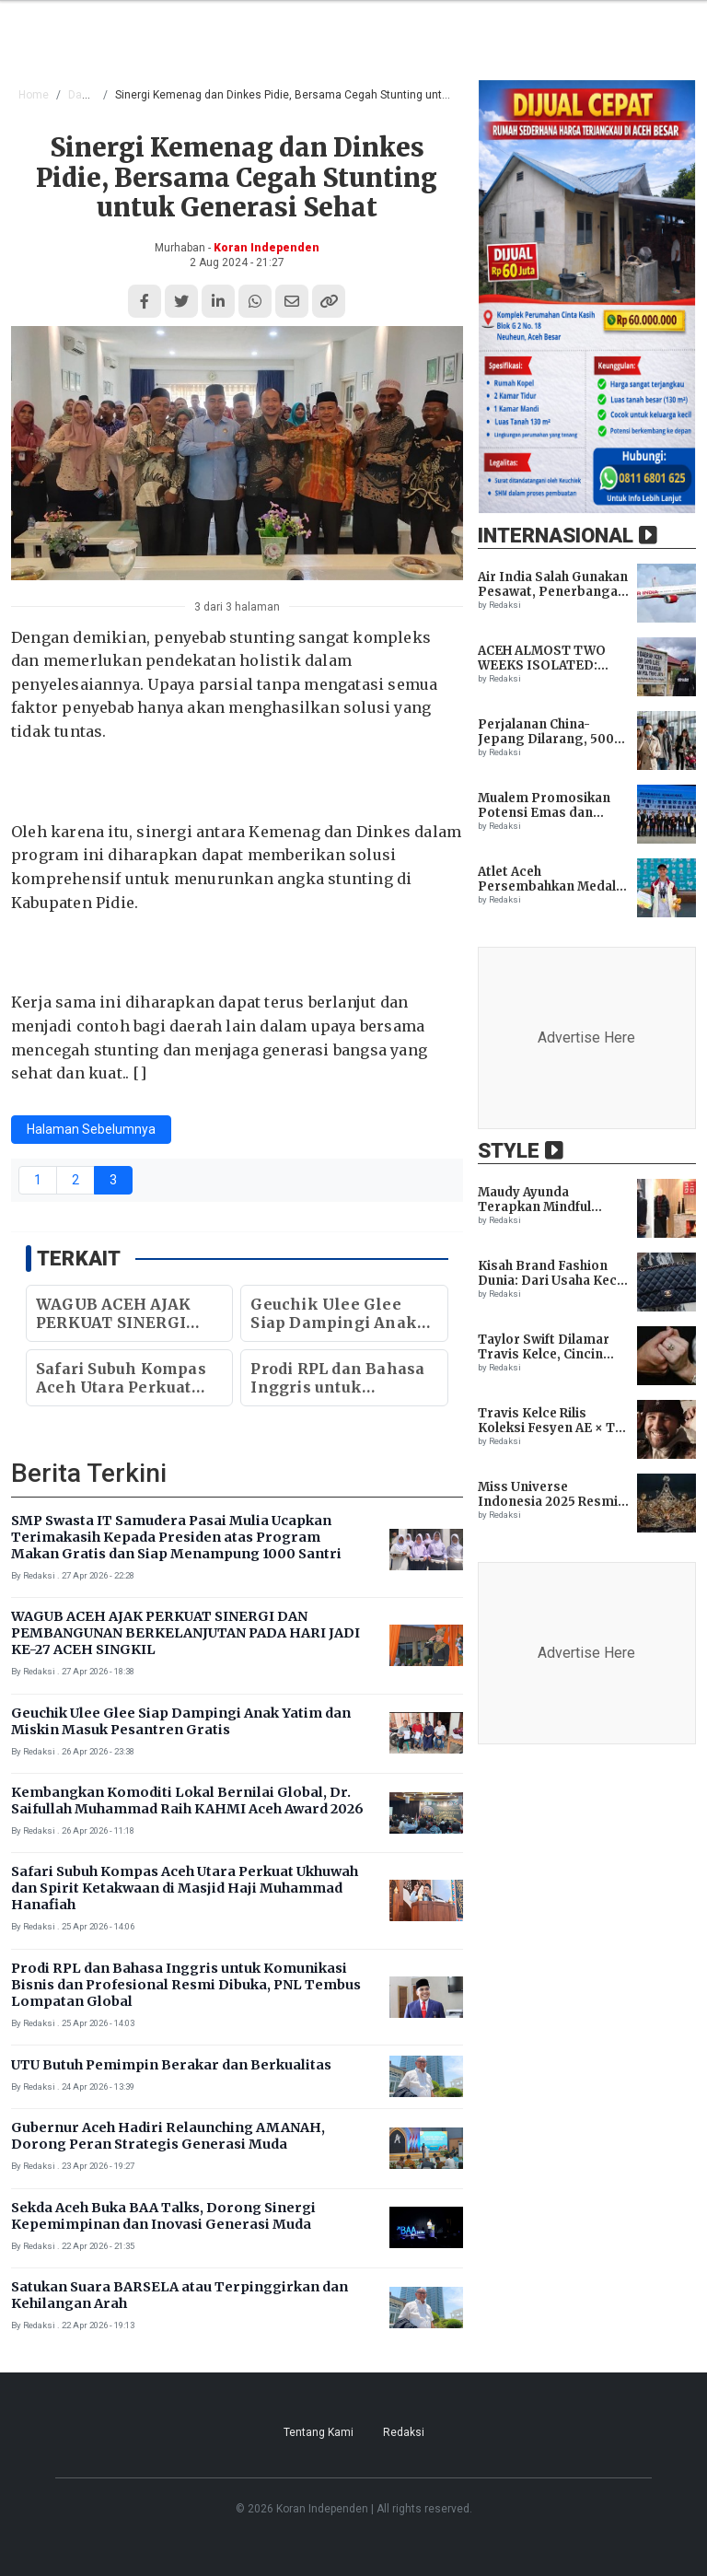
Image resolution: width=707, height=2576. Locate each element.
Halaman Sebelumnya (91, 1129)
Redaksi (403, 2432)
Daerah (86, 94)
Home (33, 94)
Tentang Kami (319, 2432)
